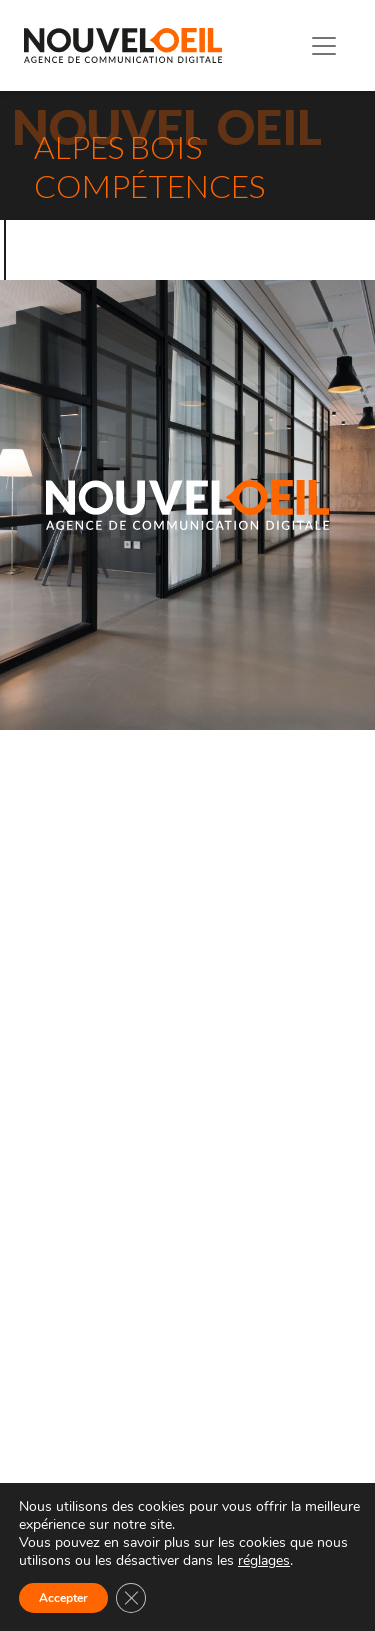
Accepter (63, 1598)
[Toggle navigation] (324, 46)
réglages (264, 1561)
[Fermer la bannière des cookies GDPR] (131, 1598)
